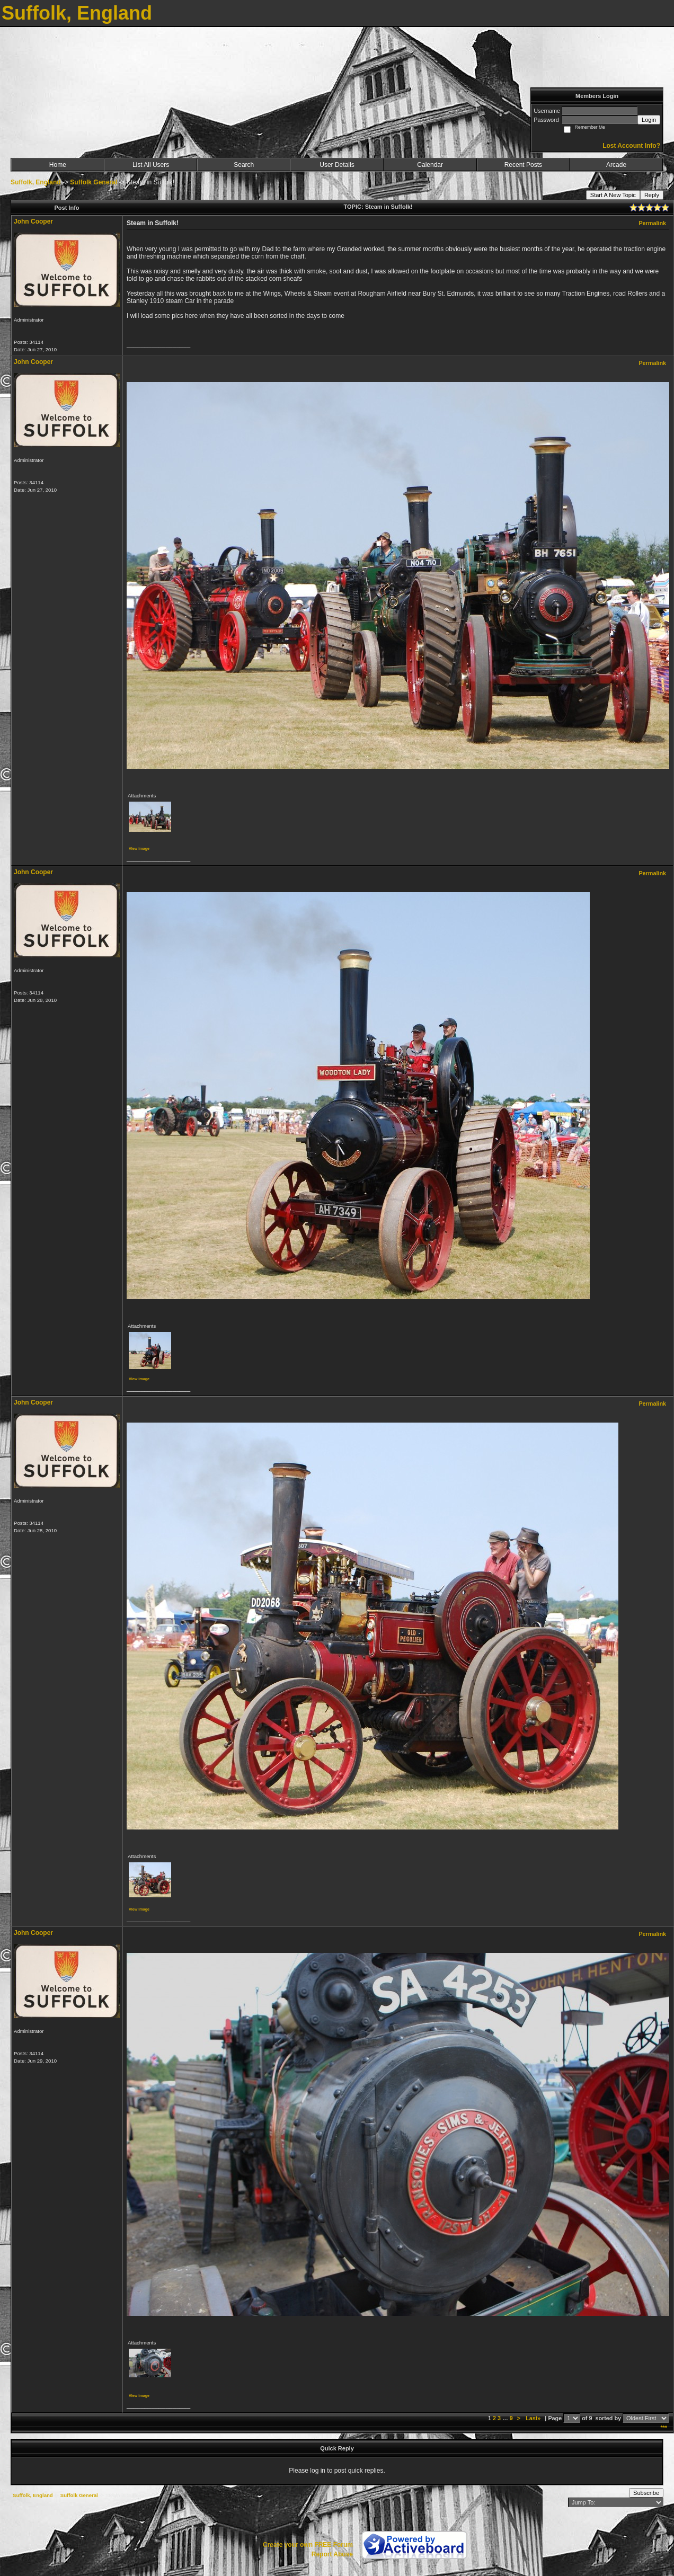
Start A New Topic (613, 195)
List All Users (150, 164)
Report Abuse (332, 2554)
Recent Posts (523, 164)
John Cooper (33, 221)
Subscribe (646, 2493)
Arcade (616, 164)
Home (57, 164)
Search (244, 164)
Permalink (652, 223)
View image (139, 848)
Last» (534, 2418)
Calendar (430, 164)
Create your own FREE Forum (308, 2544)
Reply (651, 195)
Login (649, 120)
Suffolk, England (36, 182)
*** (663, 2427)
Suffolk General (93, 182)
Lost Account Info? (631, 145)
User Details (337, 164)
